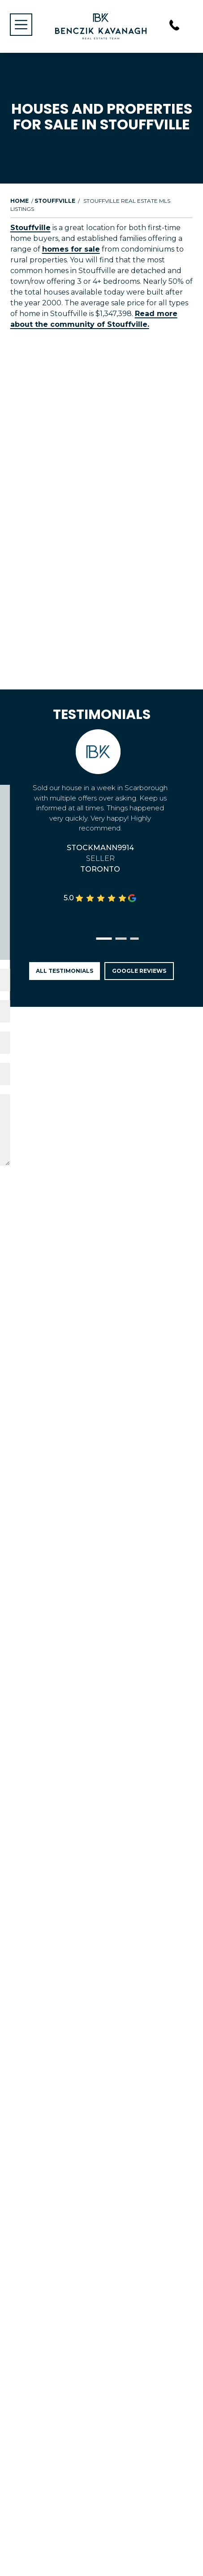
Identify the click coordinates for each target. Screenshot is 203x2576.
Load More (102, 362)
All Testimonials (64, 970)
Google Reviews (139, 970)
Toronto (100, 869)
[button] (104, 938)
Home (19, 200)
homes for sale (71, 249)
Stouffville (55, 200)
